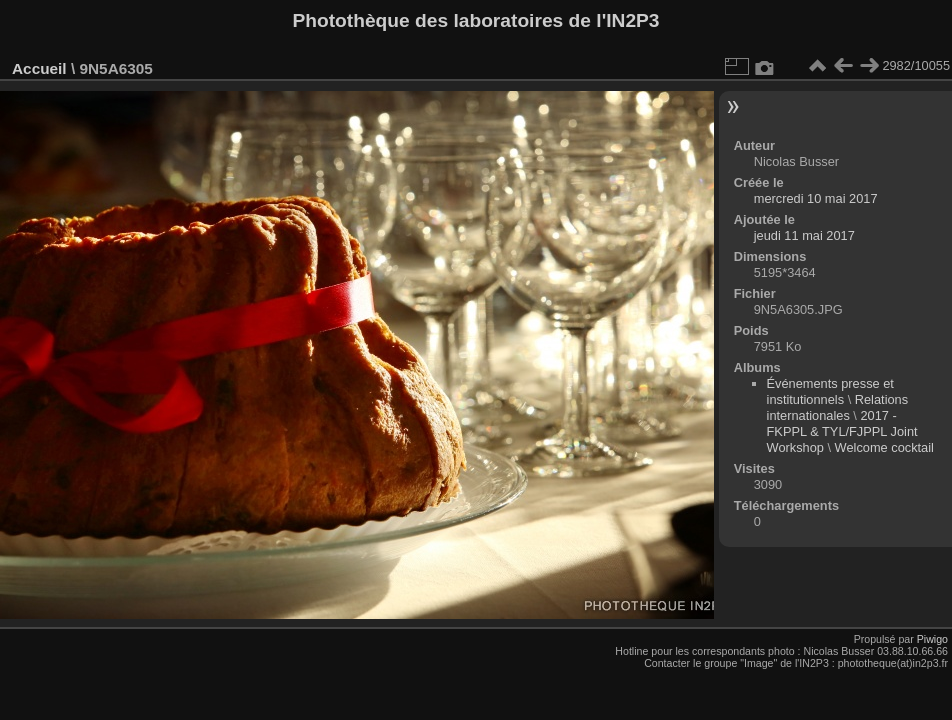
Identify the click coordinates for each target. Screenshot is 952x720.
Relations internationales (838, 407)
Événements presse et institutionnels (830, 391)
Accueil (39, 68)
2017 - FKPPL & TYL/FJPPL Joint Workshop (842, 431)
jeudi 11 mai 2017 (804, 235)
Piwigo (932, 639)
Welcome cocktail (884, 447)
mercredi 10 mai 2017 (816, 198)
